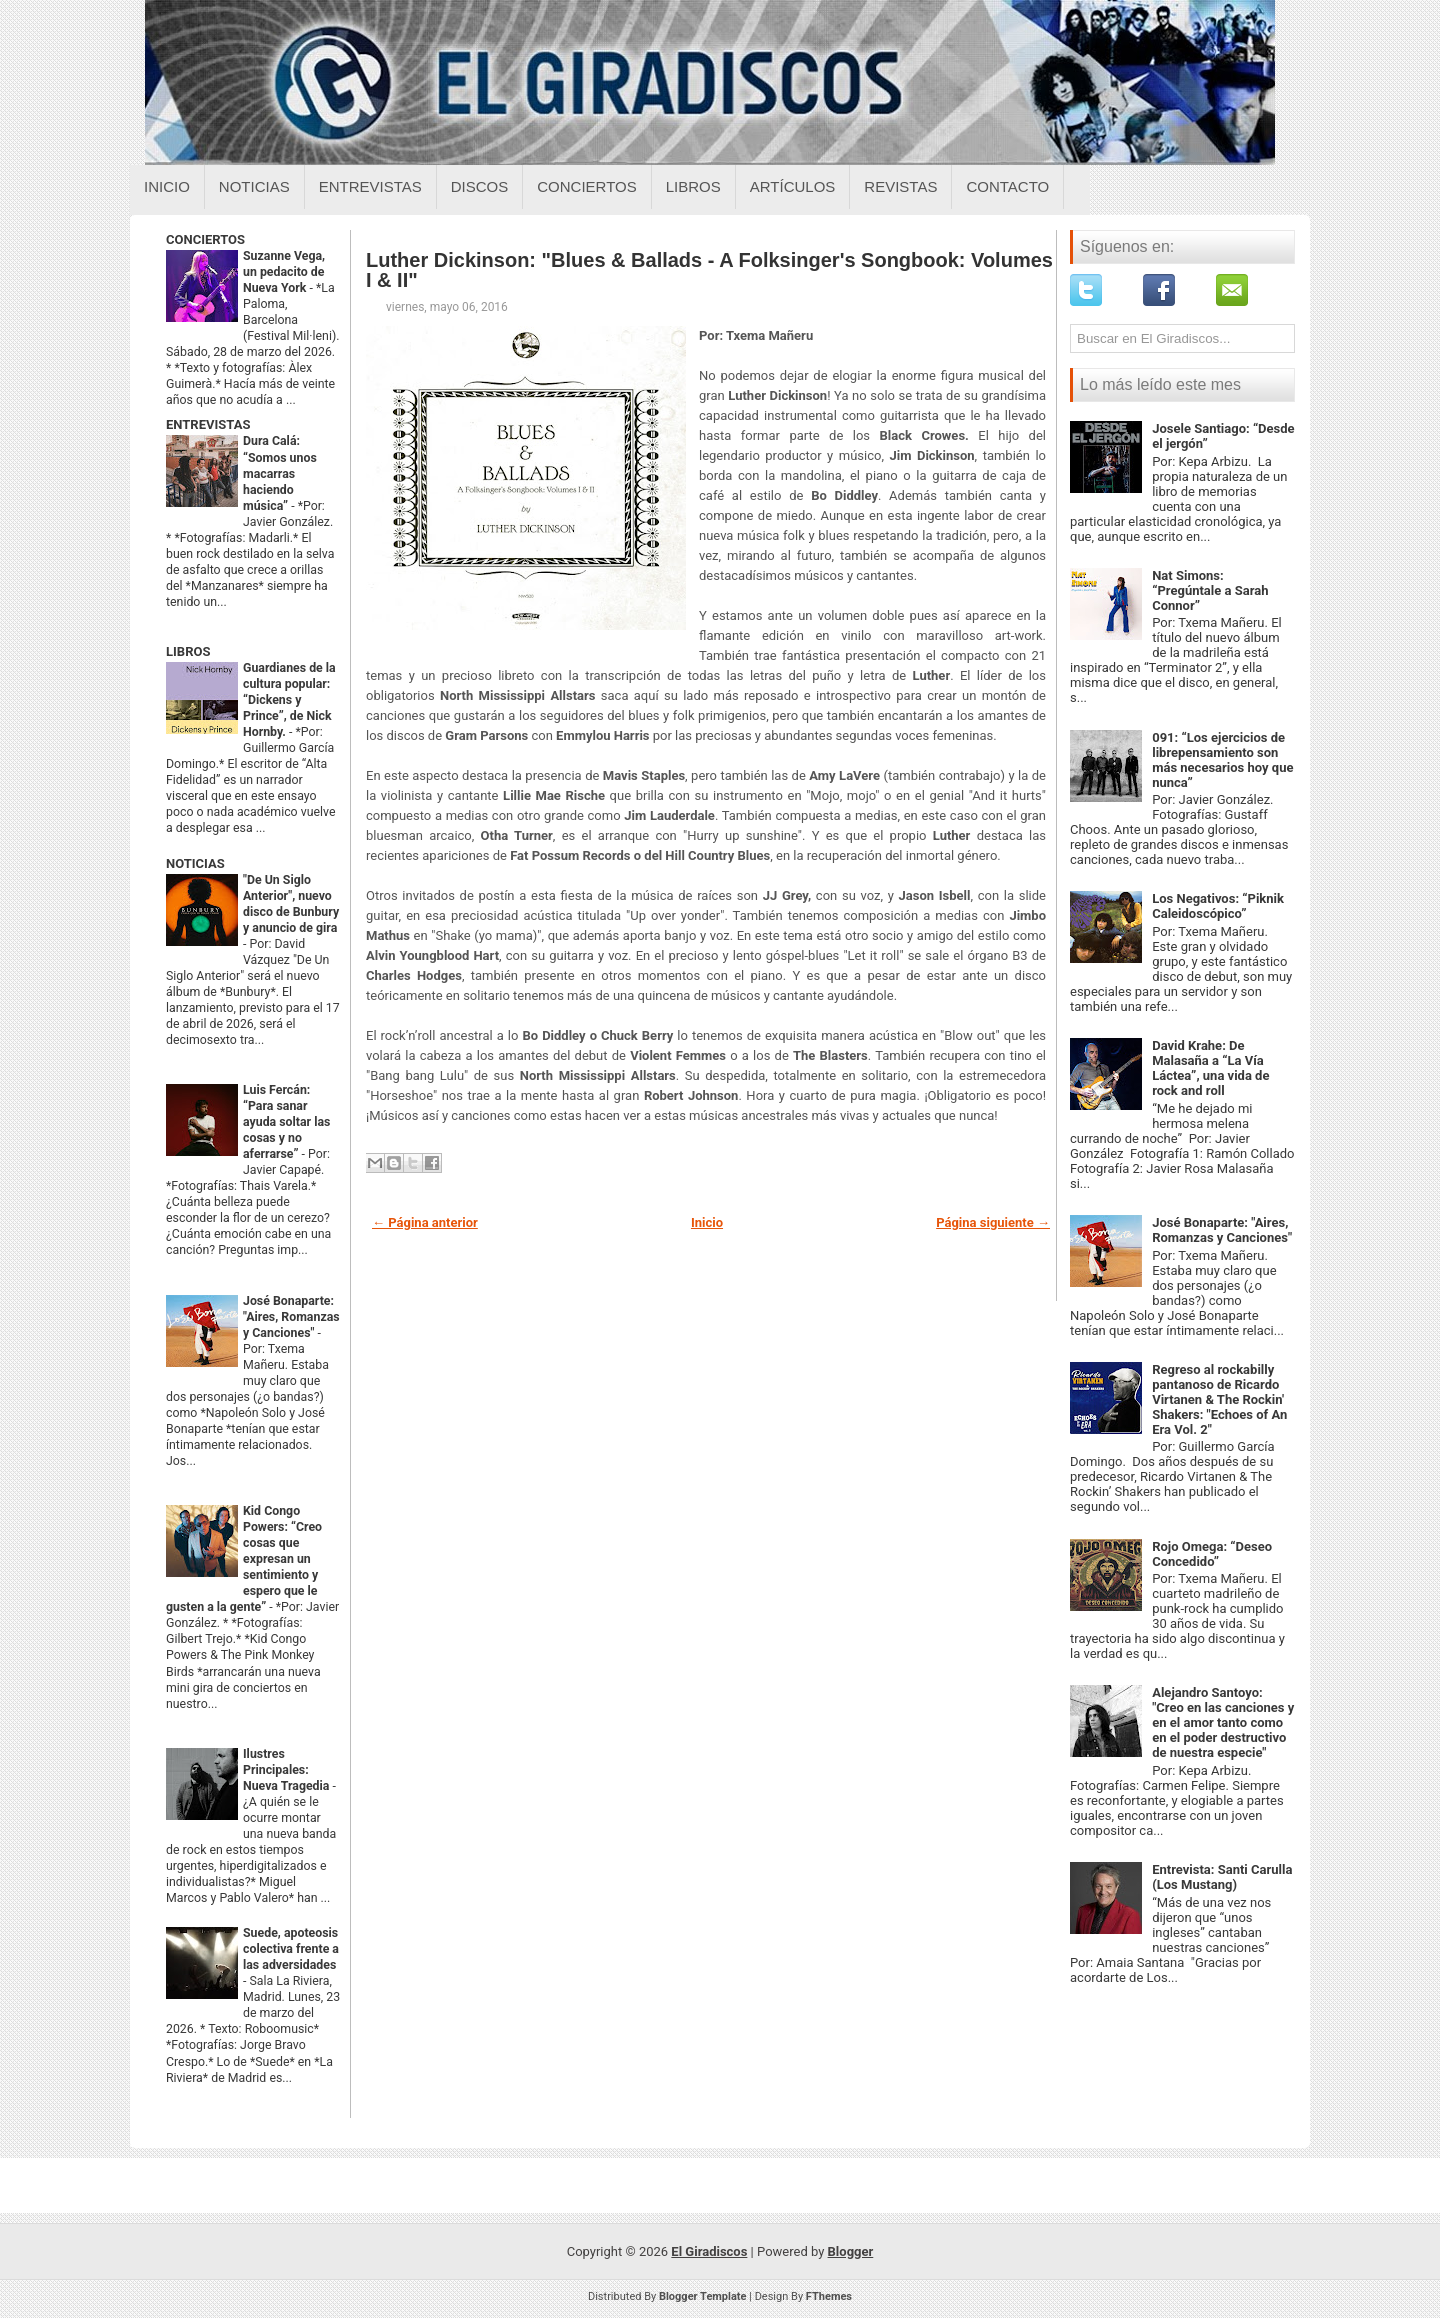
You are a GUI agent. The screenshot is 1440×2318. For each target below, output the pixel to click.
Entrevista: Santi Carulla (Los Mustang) (1222, 1877)
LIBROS (188, 651)
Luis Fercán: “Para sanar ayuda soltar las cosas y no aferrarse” (286, 1122)
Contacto (1007, 186)
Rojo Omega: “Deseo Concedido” (1212, 1554)
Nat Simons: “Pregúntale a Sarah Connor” (1210, 590)
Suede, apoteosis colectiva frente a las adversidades (291, 1949)
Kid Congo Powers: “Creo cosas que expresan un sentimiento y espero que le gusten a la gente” (244, 1559)
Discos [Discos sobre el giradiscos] (480, 186)
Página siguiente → (993, 1222)
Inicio (167, 186)
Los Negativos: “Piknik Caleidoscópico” (1218, 906)
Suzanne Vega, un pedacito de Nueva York (284, 272)
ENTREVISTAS (208, 424)
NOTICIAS (195, 863)
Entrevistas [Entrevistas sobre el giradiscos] (370, 186)
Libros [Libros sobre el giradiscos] (693, 186)
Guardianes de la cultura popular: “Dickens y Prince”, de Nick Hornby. (289, 700)
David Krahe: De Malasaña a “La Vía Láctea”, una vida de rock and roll (1210, 1068)
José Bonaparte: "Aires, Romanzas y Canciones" (291, 1317)
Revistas (900, 186)
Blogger (851, 2251)
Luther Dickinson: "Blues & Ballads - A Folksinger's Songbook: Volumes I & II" (709, 270)
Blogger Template (703, 2296)
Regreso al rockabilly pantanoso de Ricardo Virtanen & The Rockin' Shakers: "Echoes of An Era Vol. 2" (1219, 1399)
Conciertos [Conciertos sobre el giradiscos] (586, 186)
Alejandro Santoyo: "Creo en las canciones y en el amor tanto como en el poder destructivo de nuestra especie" (1223, 1722)
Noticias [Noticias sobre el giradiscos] (254, 186)
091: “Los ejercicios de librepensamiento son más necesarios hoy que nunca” (1222, 760)
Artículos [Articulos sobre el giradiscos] (793, 186)
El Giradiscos (709, 2251)
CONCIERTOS (205, 239)
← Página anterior (425, 1222)
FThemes (829, 2296)
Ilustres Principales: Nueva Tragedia (288, 1770)
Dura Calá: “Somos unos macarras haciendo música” (280, 473)
